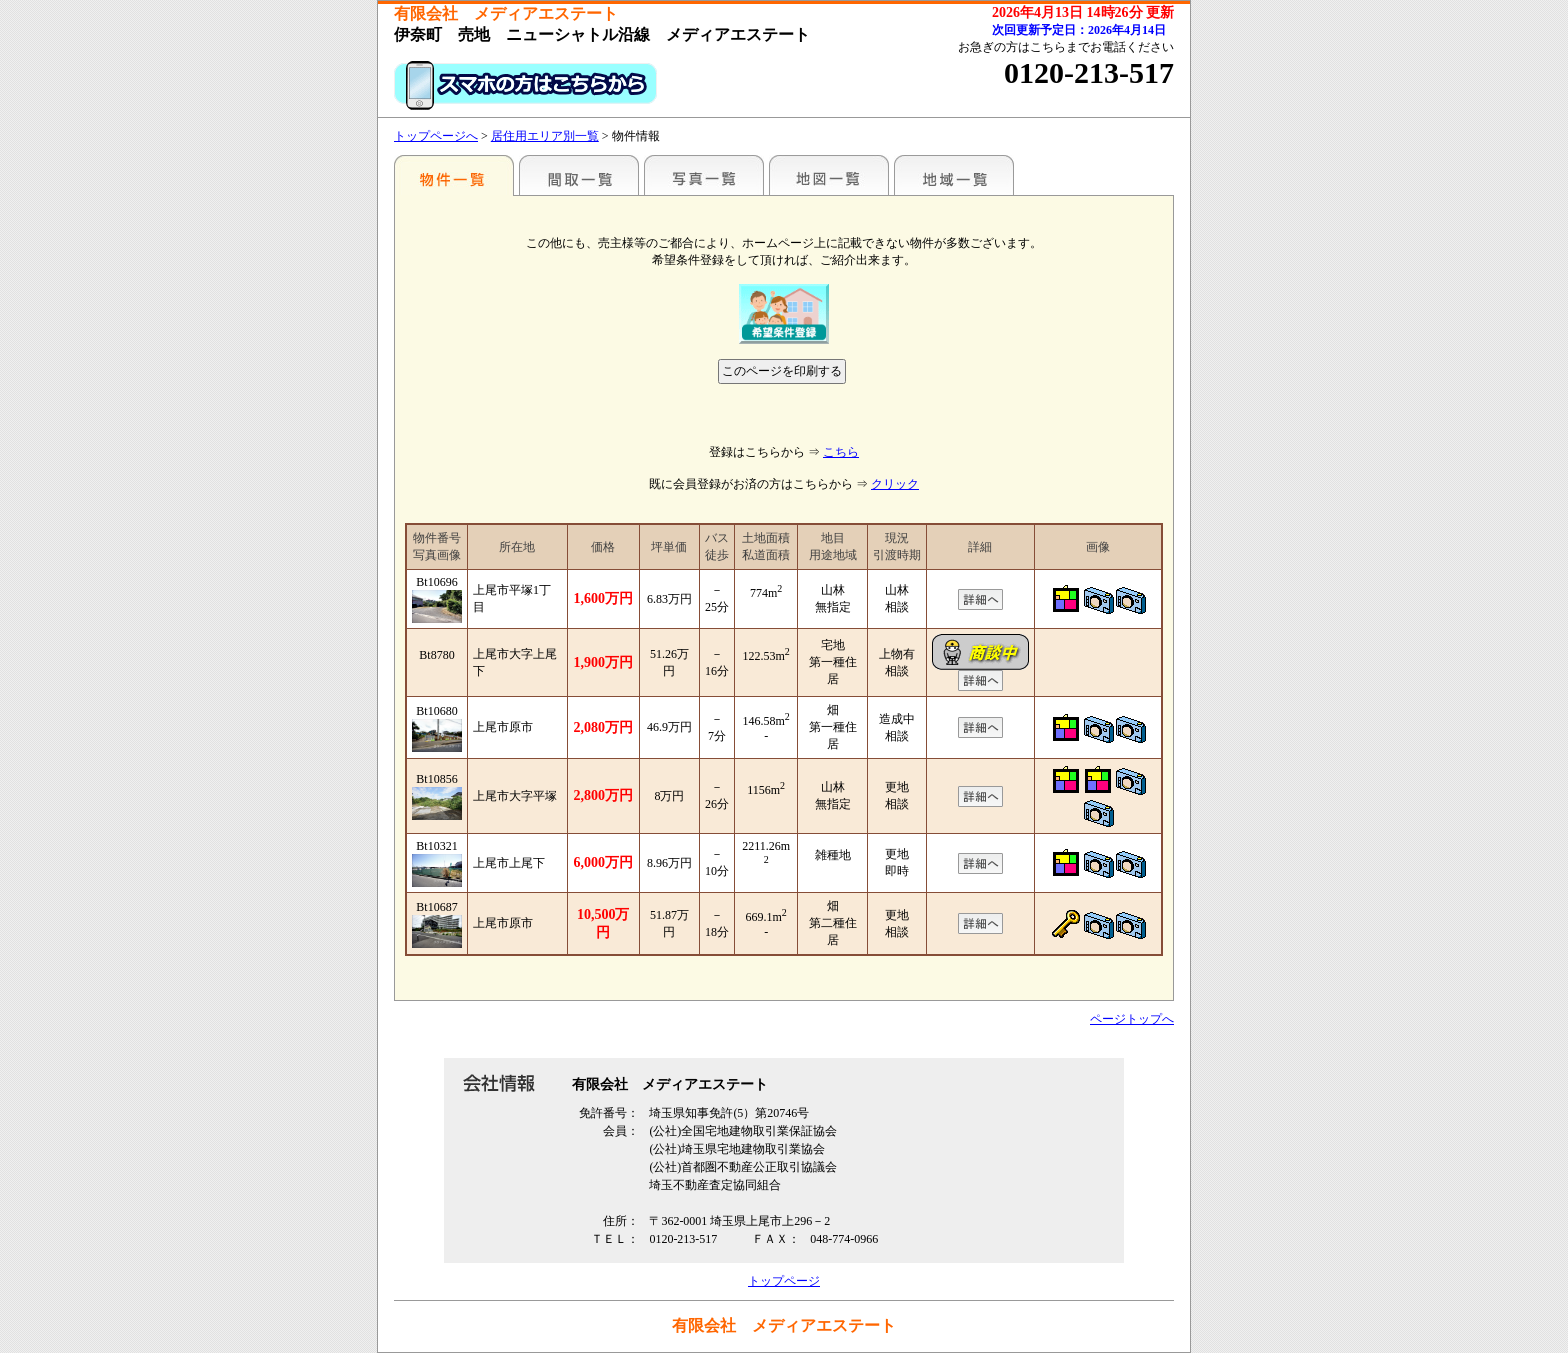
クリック (895, 484)
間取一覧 (579, 175)
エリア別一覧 (454, 175)
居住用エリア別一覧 (545, 136)
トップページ (784, 1281)
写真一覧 (704, 175)
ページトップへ (1132, 1019)
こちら (841, 452)
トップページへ (436, 136)
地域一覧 (954, 175)
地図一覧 (829, 175)
